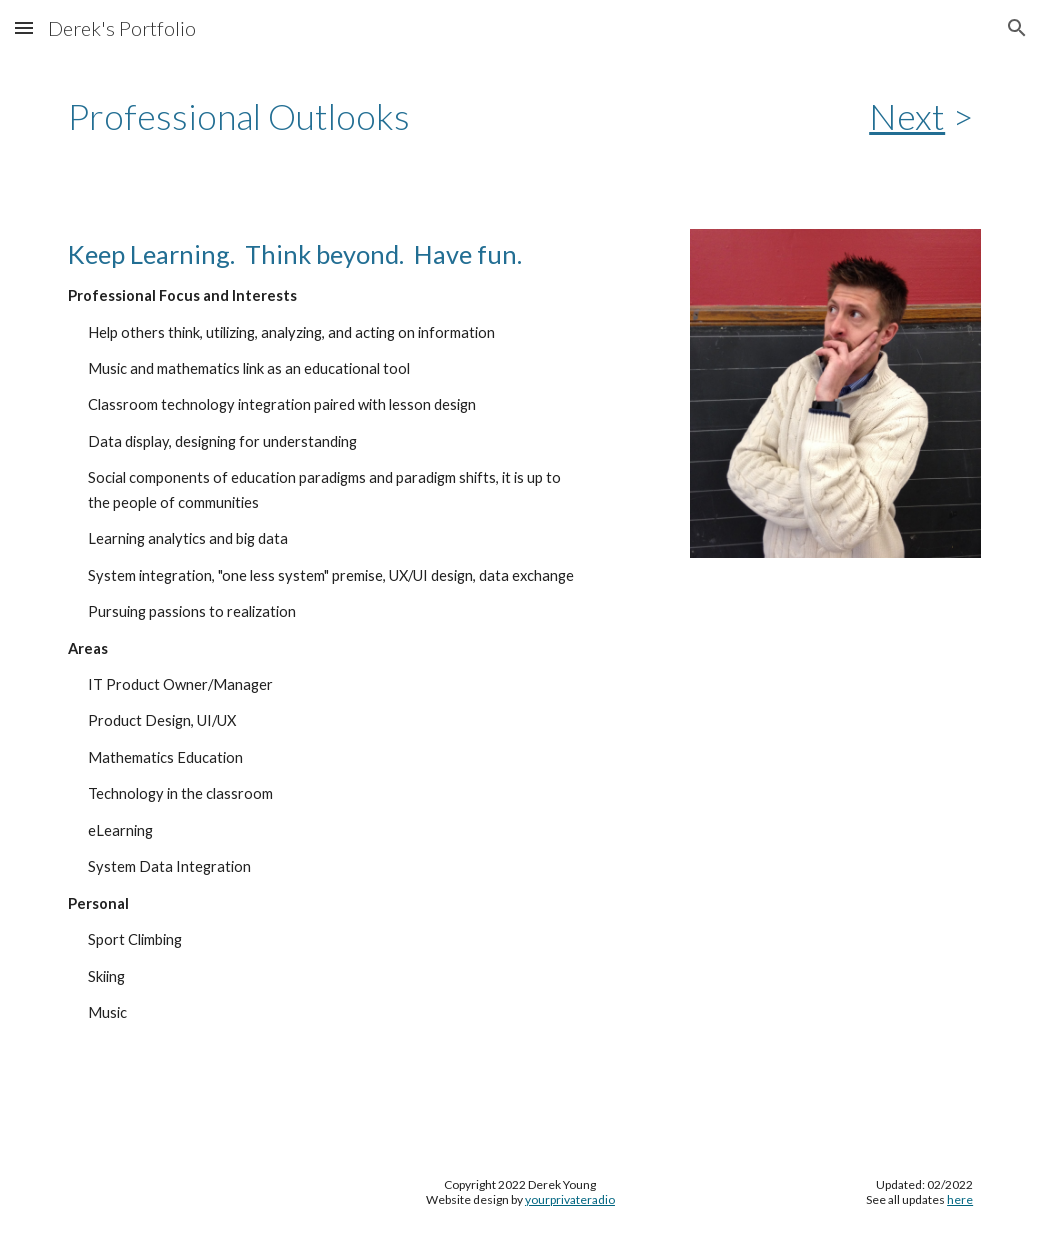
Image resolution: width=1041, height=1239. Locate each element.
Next (907, 116)
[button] (24, 27)
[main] (402, 116)
